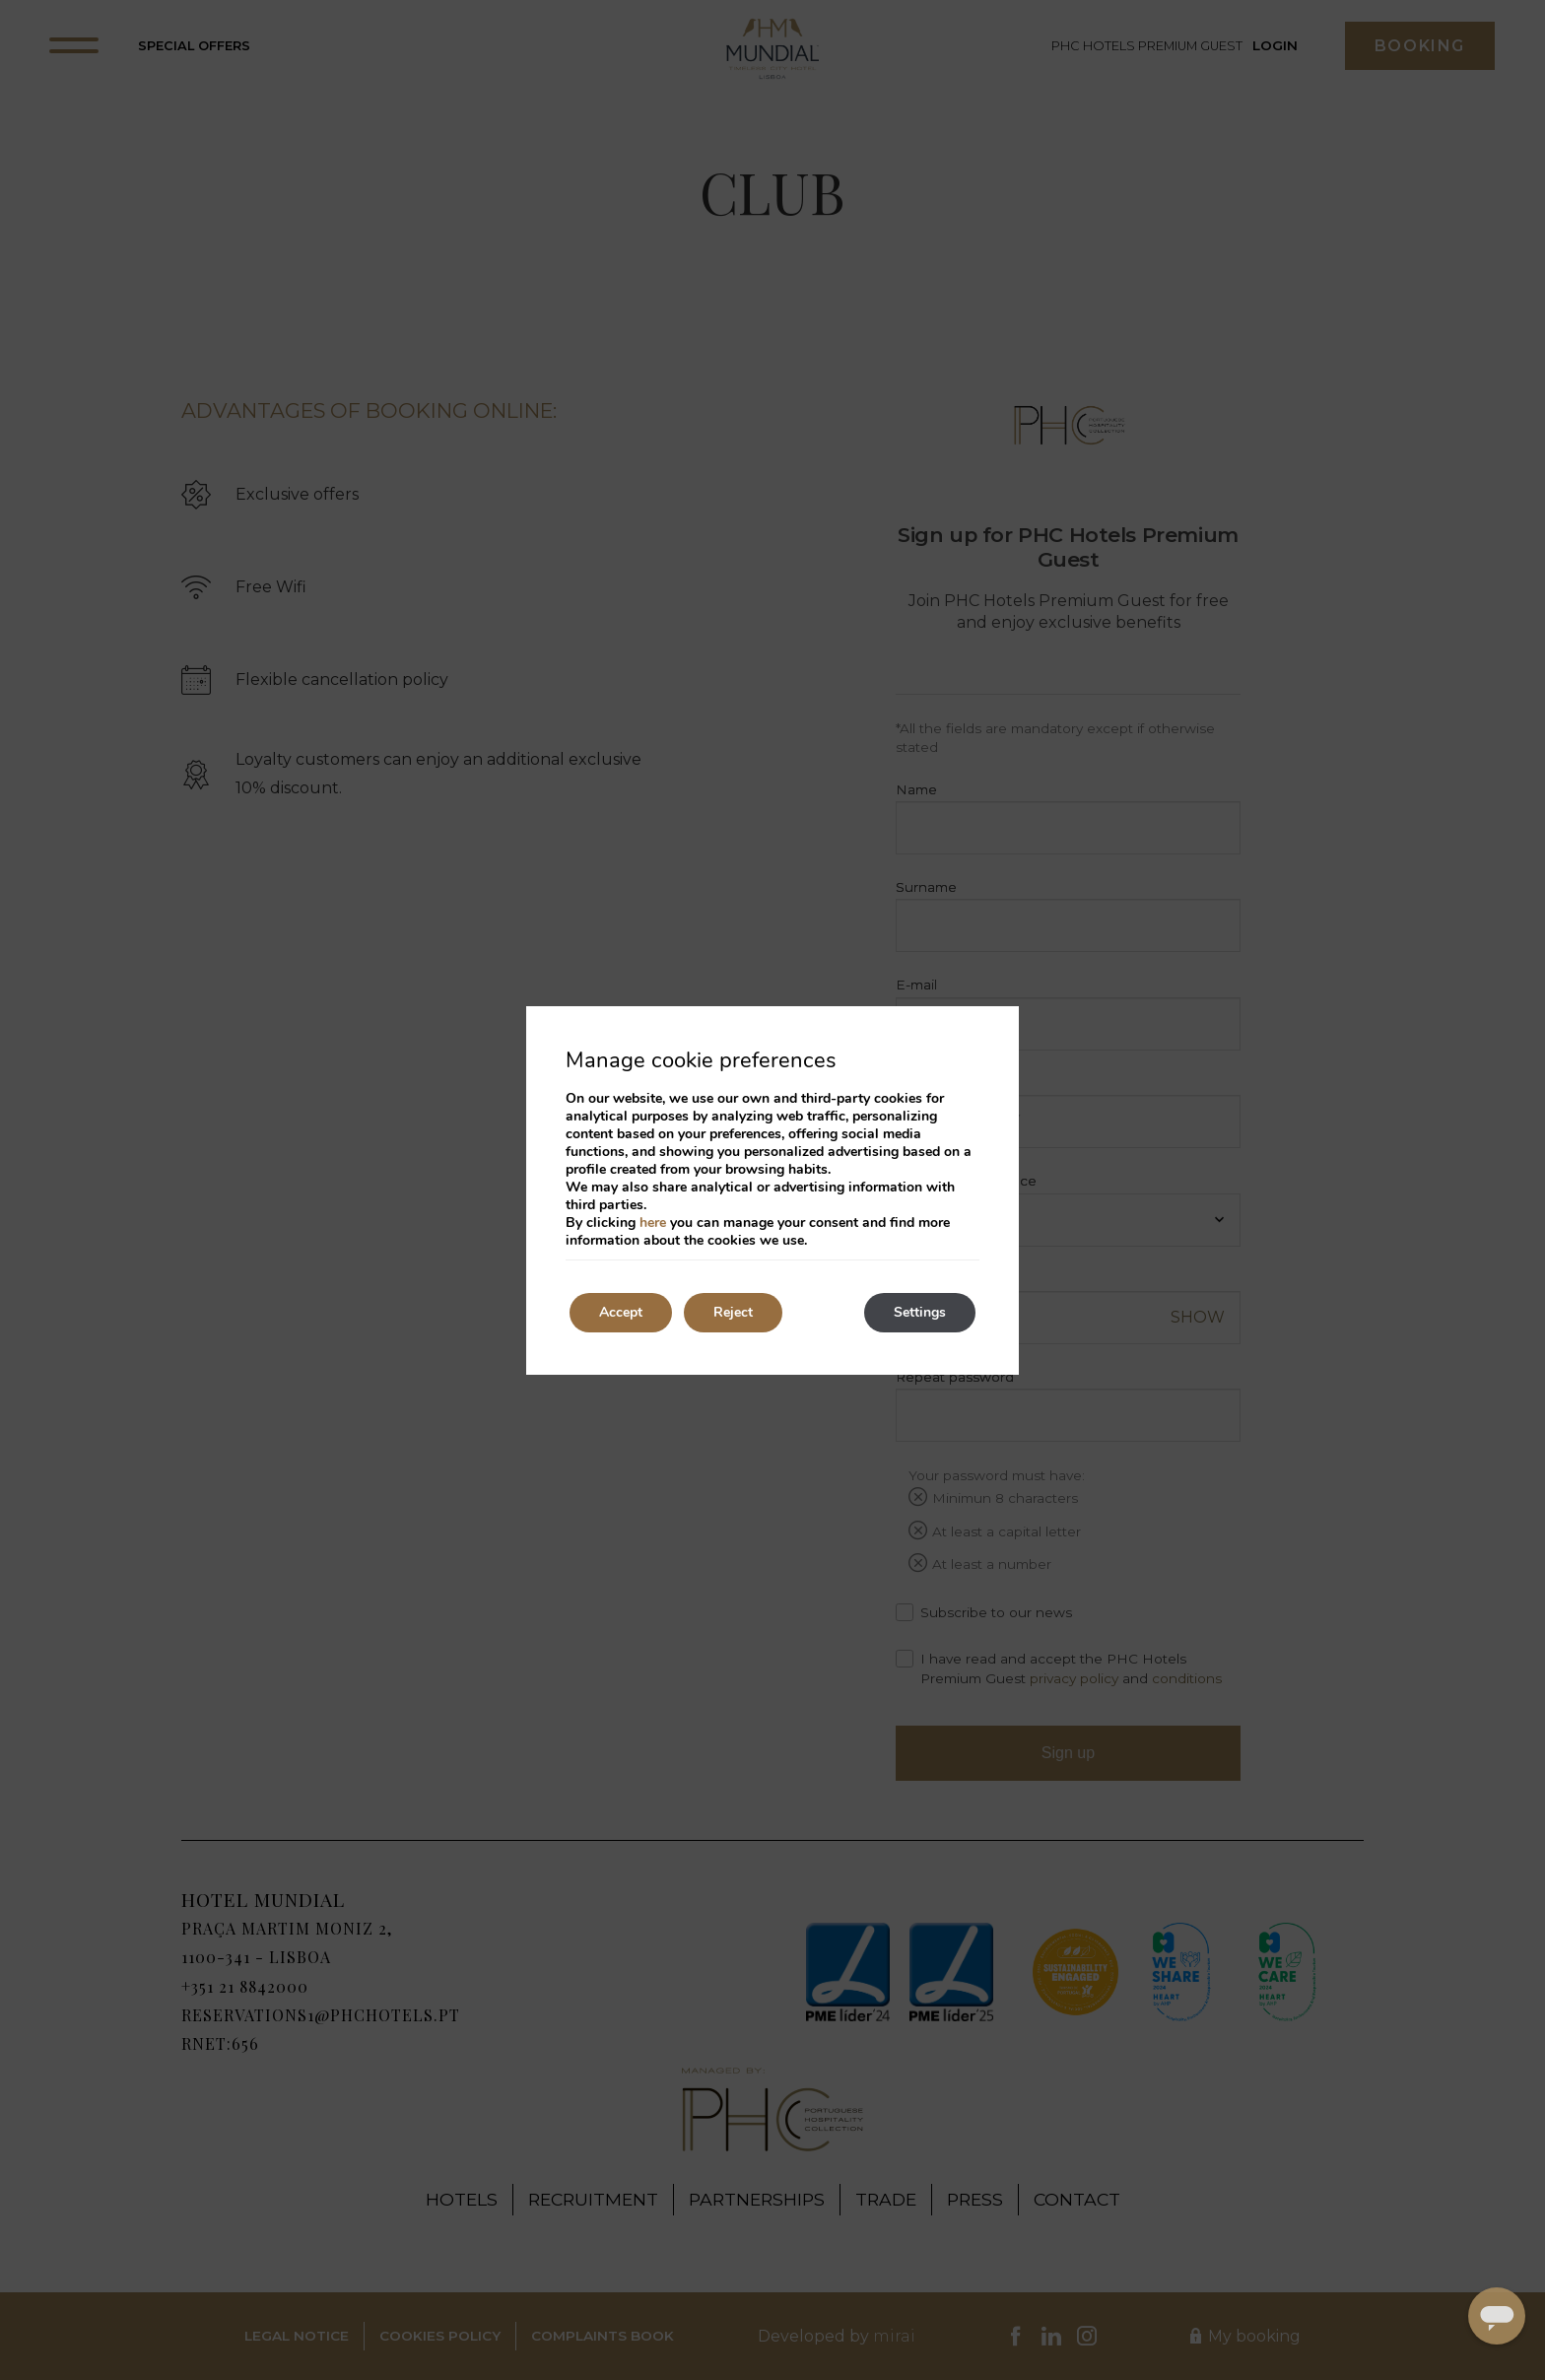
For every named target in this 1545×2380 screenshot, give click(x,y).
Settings (920, 1312)
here (652, 1222)
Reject (733, 1312)
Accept (620, 1312)
